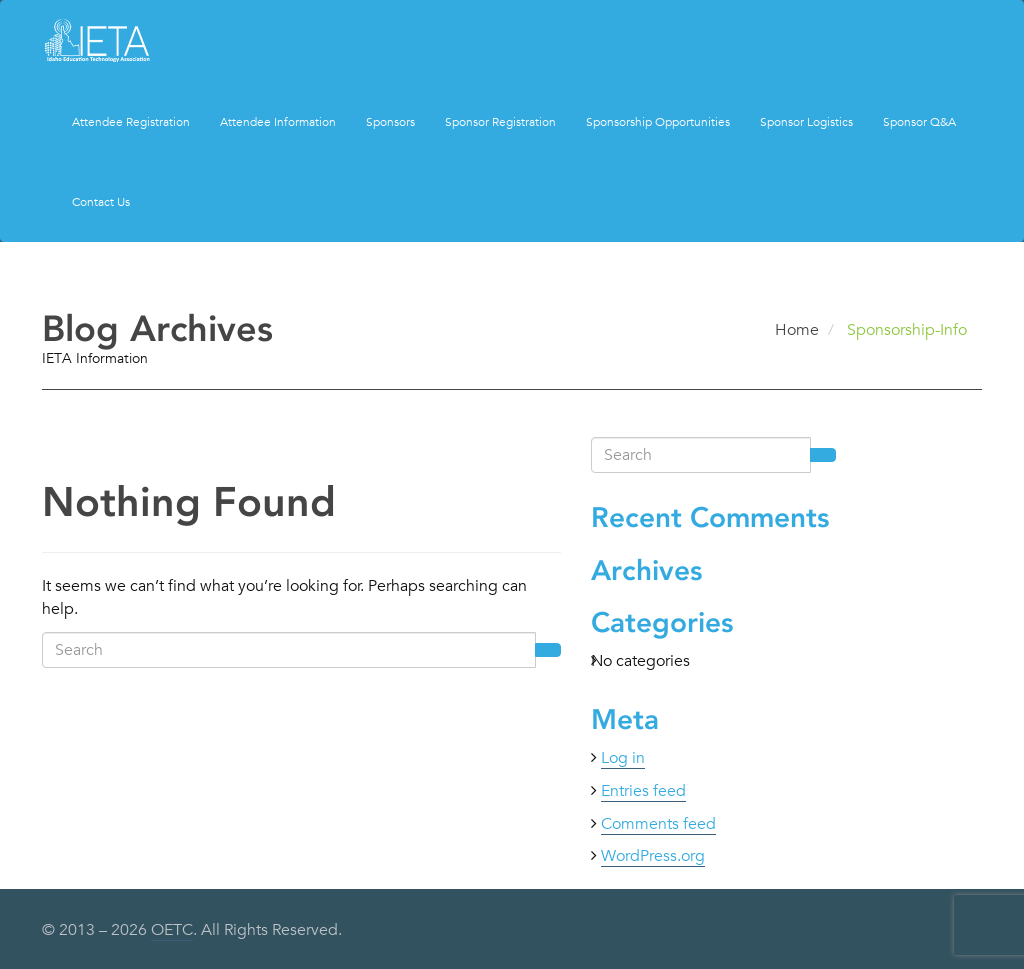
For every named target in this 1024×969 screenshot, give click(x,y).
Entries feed (643, 791)
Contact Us (101, 201)
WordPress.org (653, 856)
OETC (172, 930)
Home (797, 330)
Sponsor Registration (500, 121)
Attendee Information (278, 121)
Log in (623, 758)
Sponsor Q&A (919, 121)
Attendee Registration (131, 121)
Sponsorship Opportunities (658, 121)
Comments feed (658, 824)
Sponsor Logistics (806, 121)
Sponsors (390, 121)
